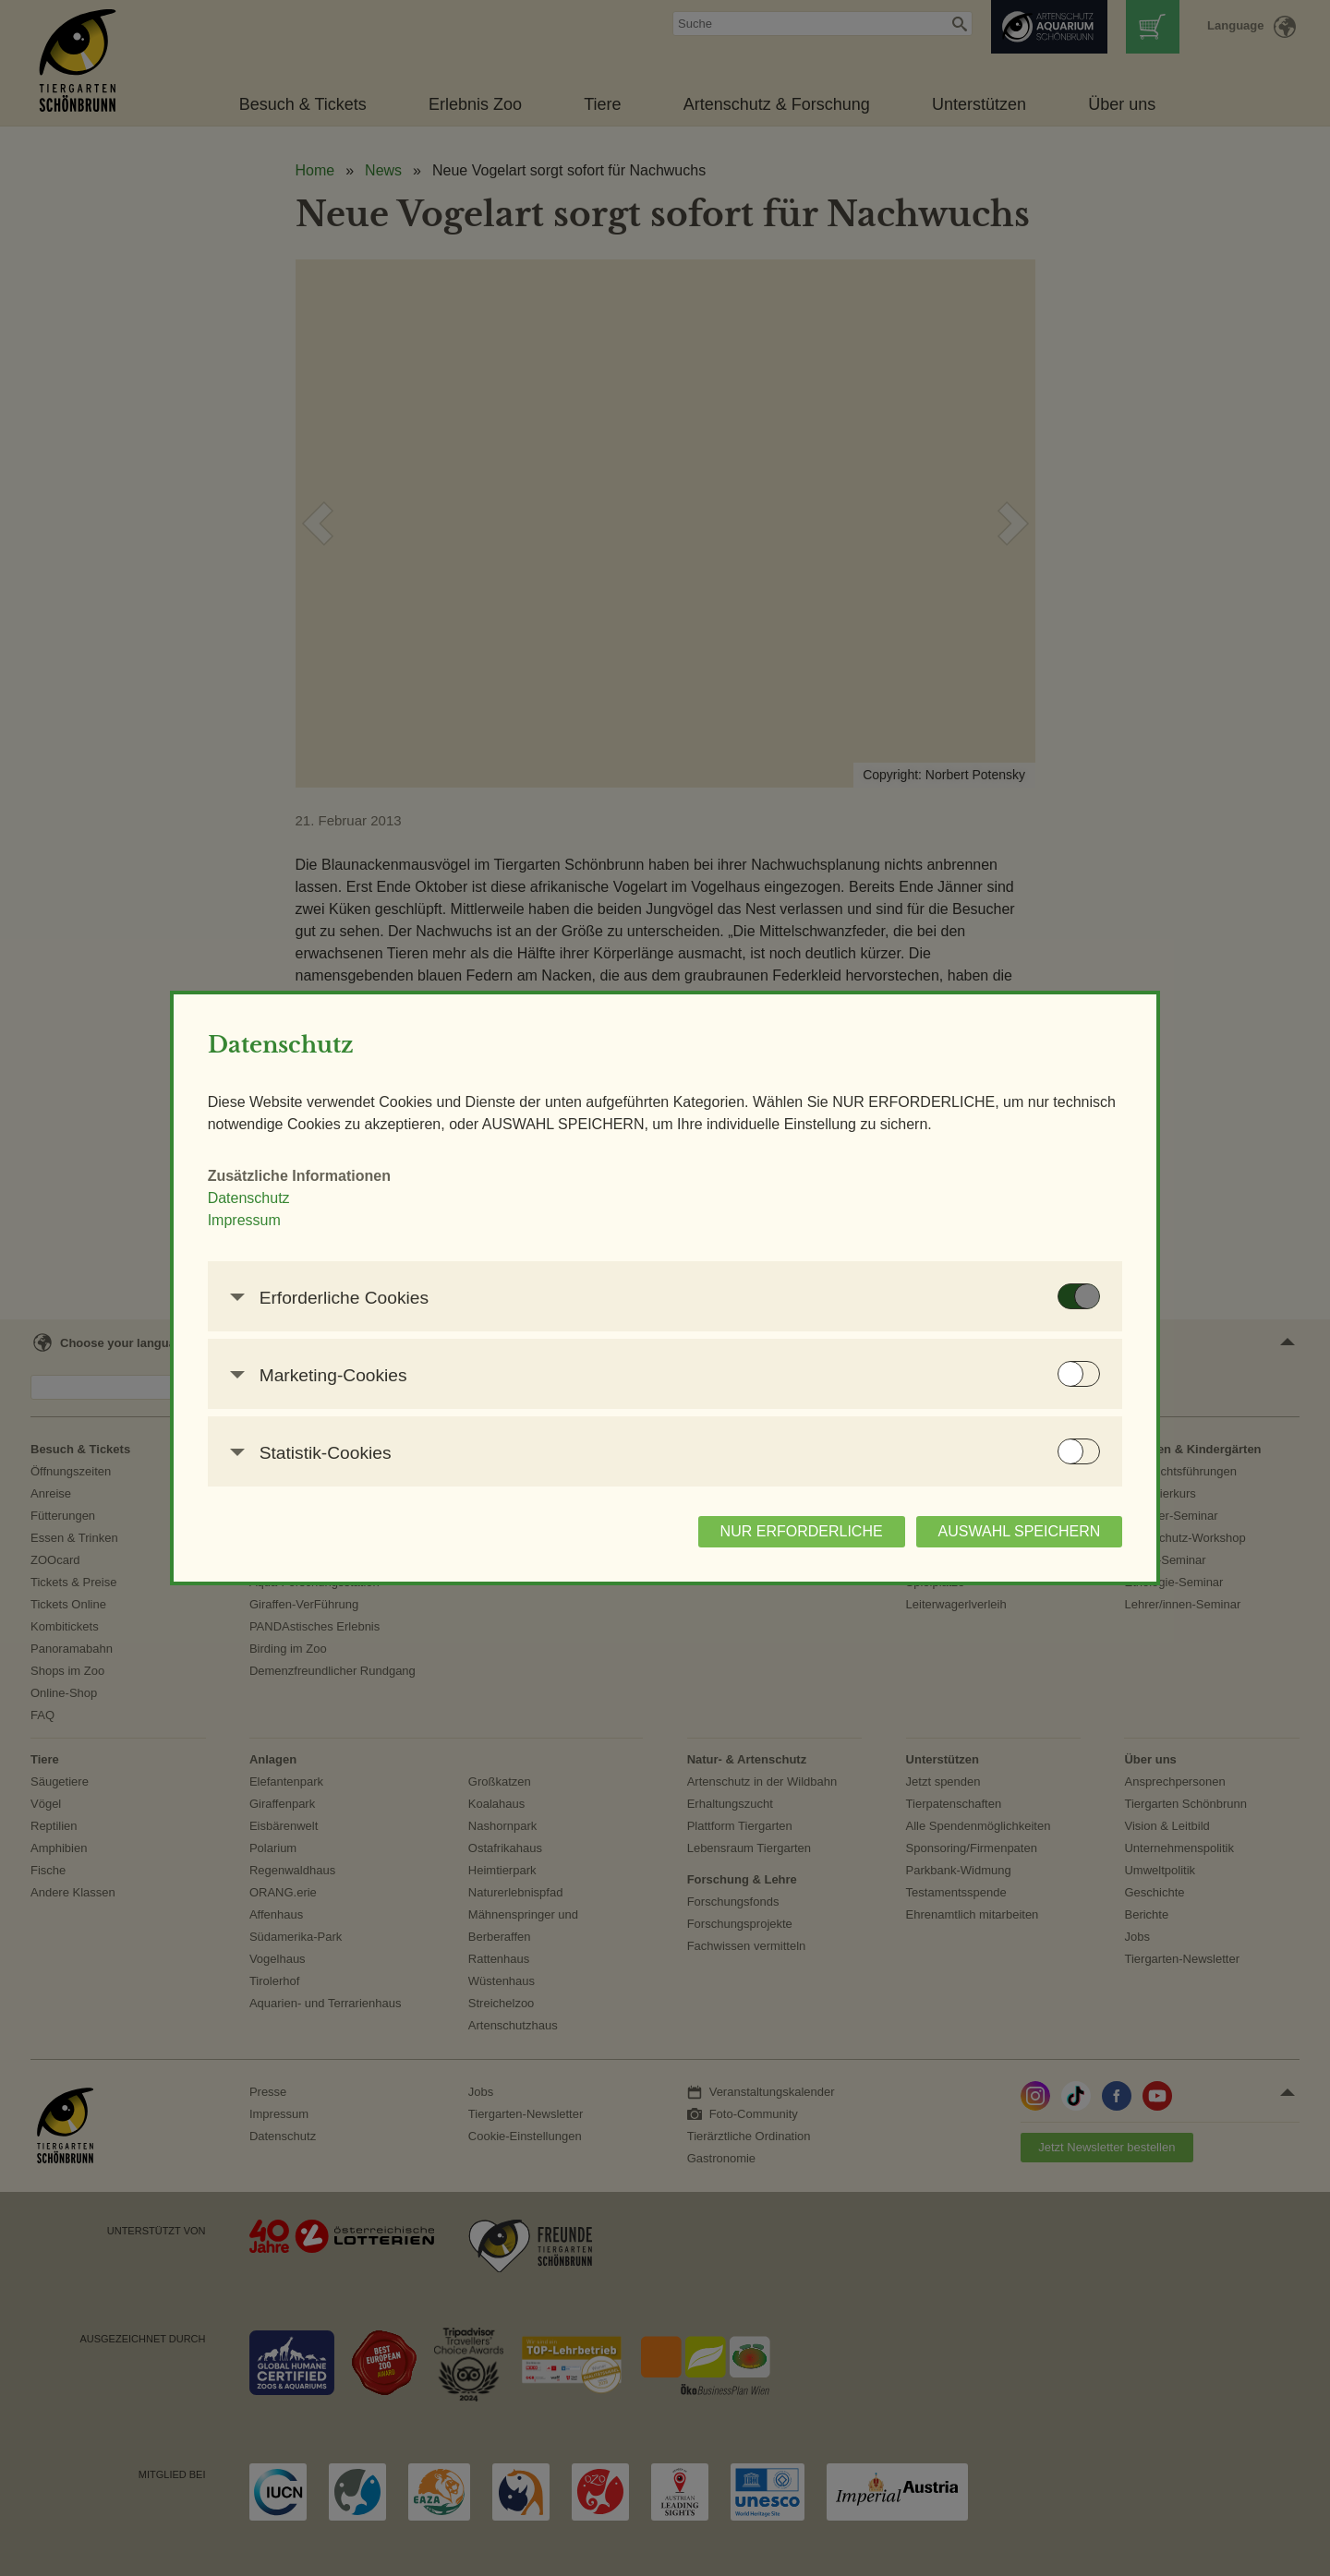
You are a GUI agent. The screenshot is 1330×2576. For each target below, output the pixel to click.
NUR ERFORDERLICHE (718, 1542)
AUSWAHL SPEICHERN (936, 1542)
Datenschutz (331, 1209)
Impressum (326, 1231)
